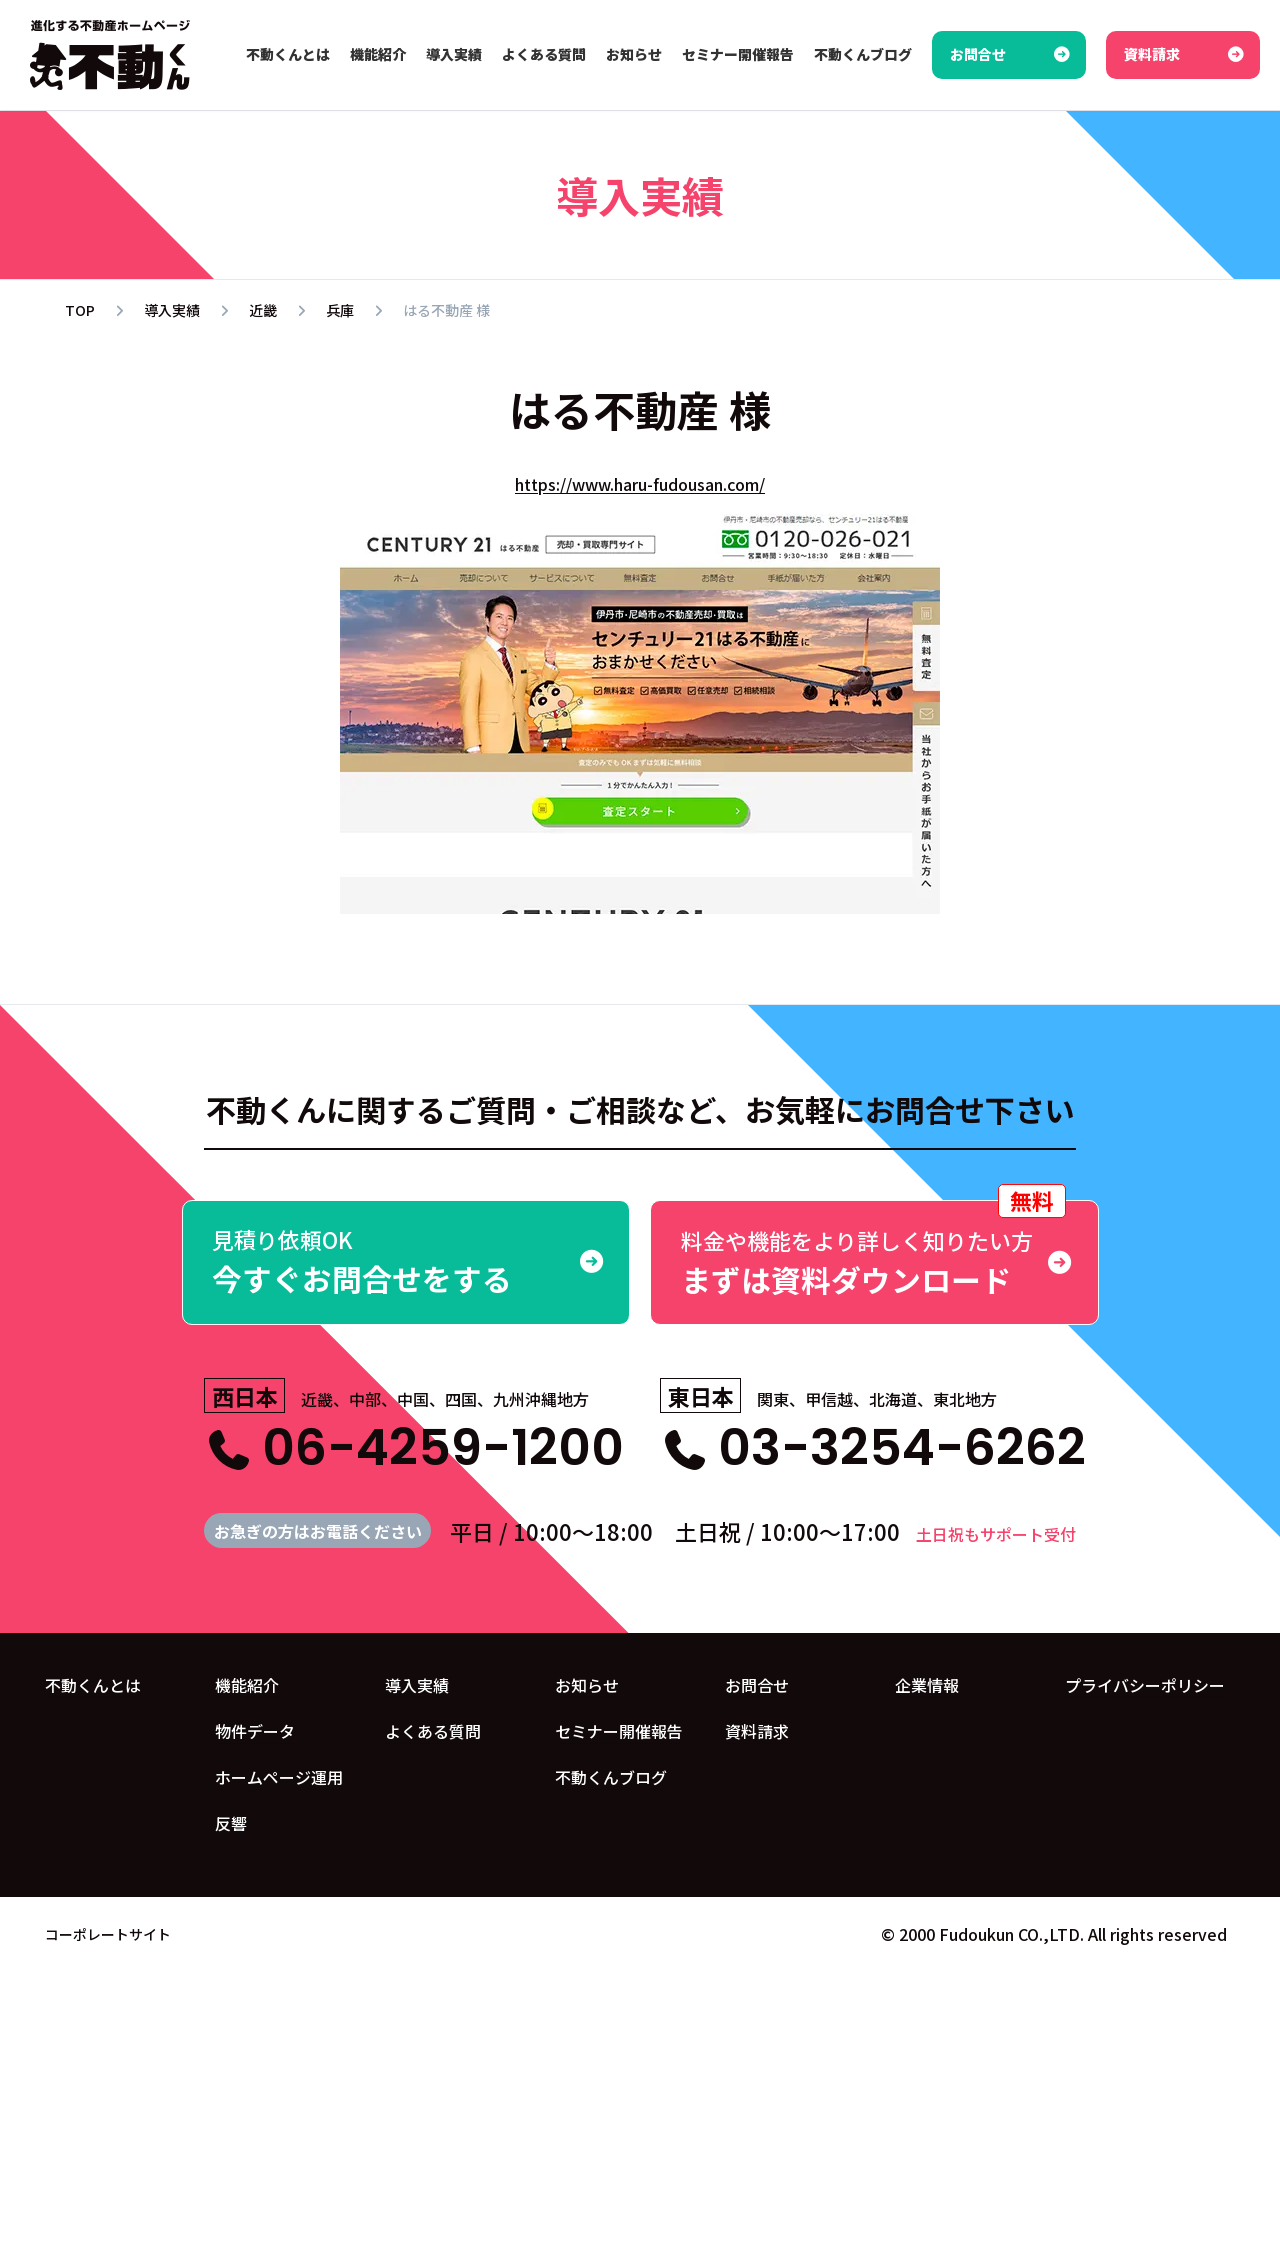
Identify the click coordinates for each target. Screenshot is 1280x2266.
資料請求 (757, 1731)
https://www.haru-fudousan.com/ (640, 484)
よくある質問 (433, 1731)
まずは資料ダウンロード (874, 1250)
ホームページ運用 (279, 1777)
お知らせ (587, 1685)
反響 (231, 1823)
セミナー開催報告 (619, 1731)
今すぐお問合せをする (406, 1261)
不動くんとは (93, 1685)
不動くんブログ (611, 1777)
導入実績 (417, 1685)
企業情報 (927, 1685)
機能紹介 (247, 1685)
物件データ (255, 1731)
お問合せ (757, 1685)
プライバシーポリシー (1145, 1685)
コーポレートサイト (108, 1933)
